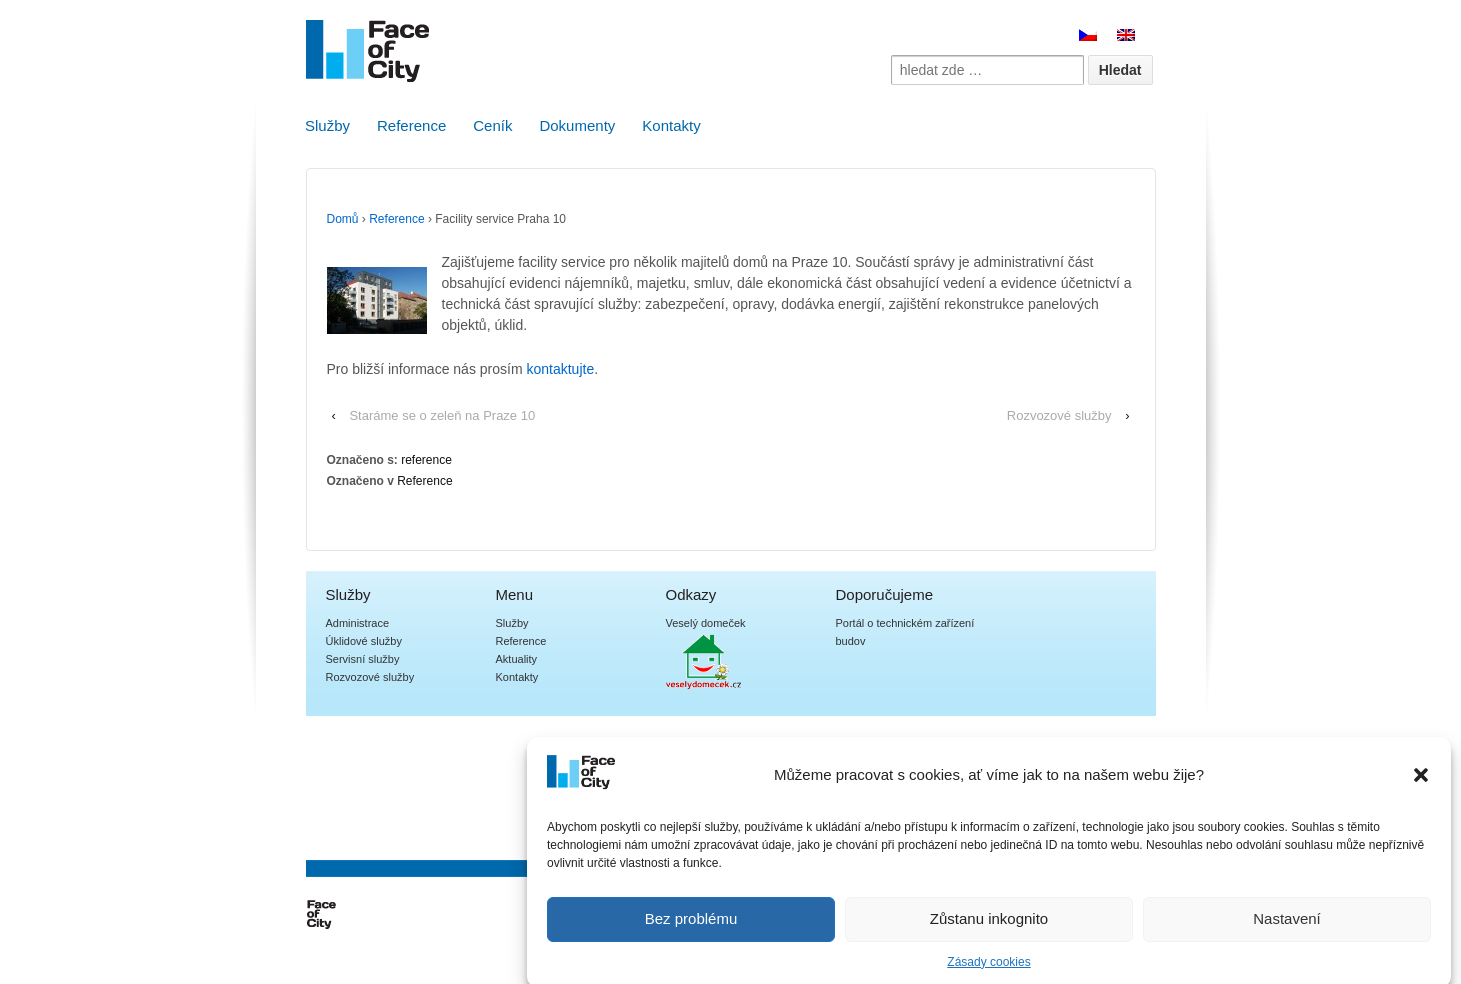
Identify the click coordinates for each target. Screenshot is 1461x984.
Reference (411, 125)
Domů (343, 219)
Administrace (358, 623)
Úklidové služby (364, 641)
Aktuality (517, 659)
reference (426, 460)
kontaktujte (560, 369)
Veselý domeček (706, 623)
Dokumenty (577, 125)
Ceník (492, 125)
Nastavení (1287, 929)
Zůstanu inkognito (989, 929)
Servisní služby (363, 659)
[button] (1421, 785)
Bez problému (691, 929)
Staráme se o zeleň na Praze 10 (442, 415)
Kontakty (671, 125)
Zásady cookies (988, 972)
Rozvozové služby (1059, 415)
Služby (327, 125)
